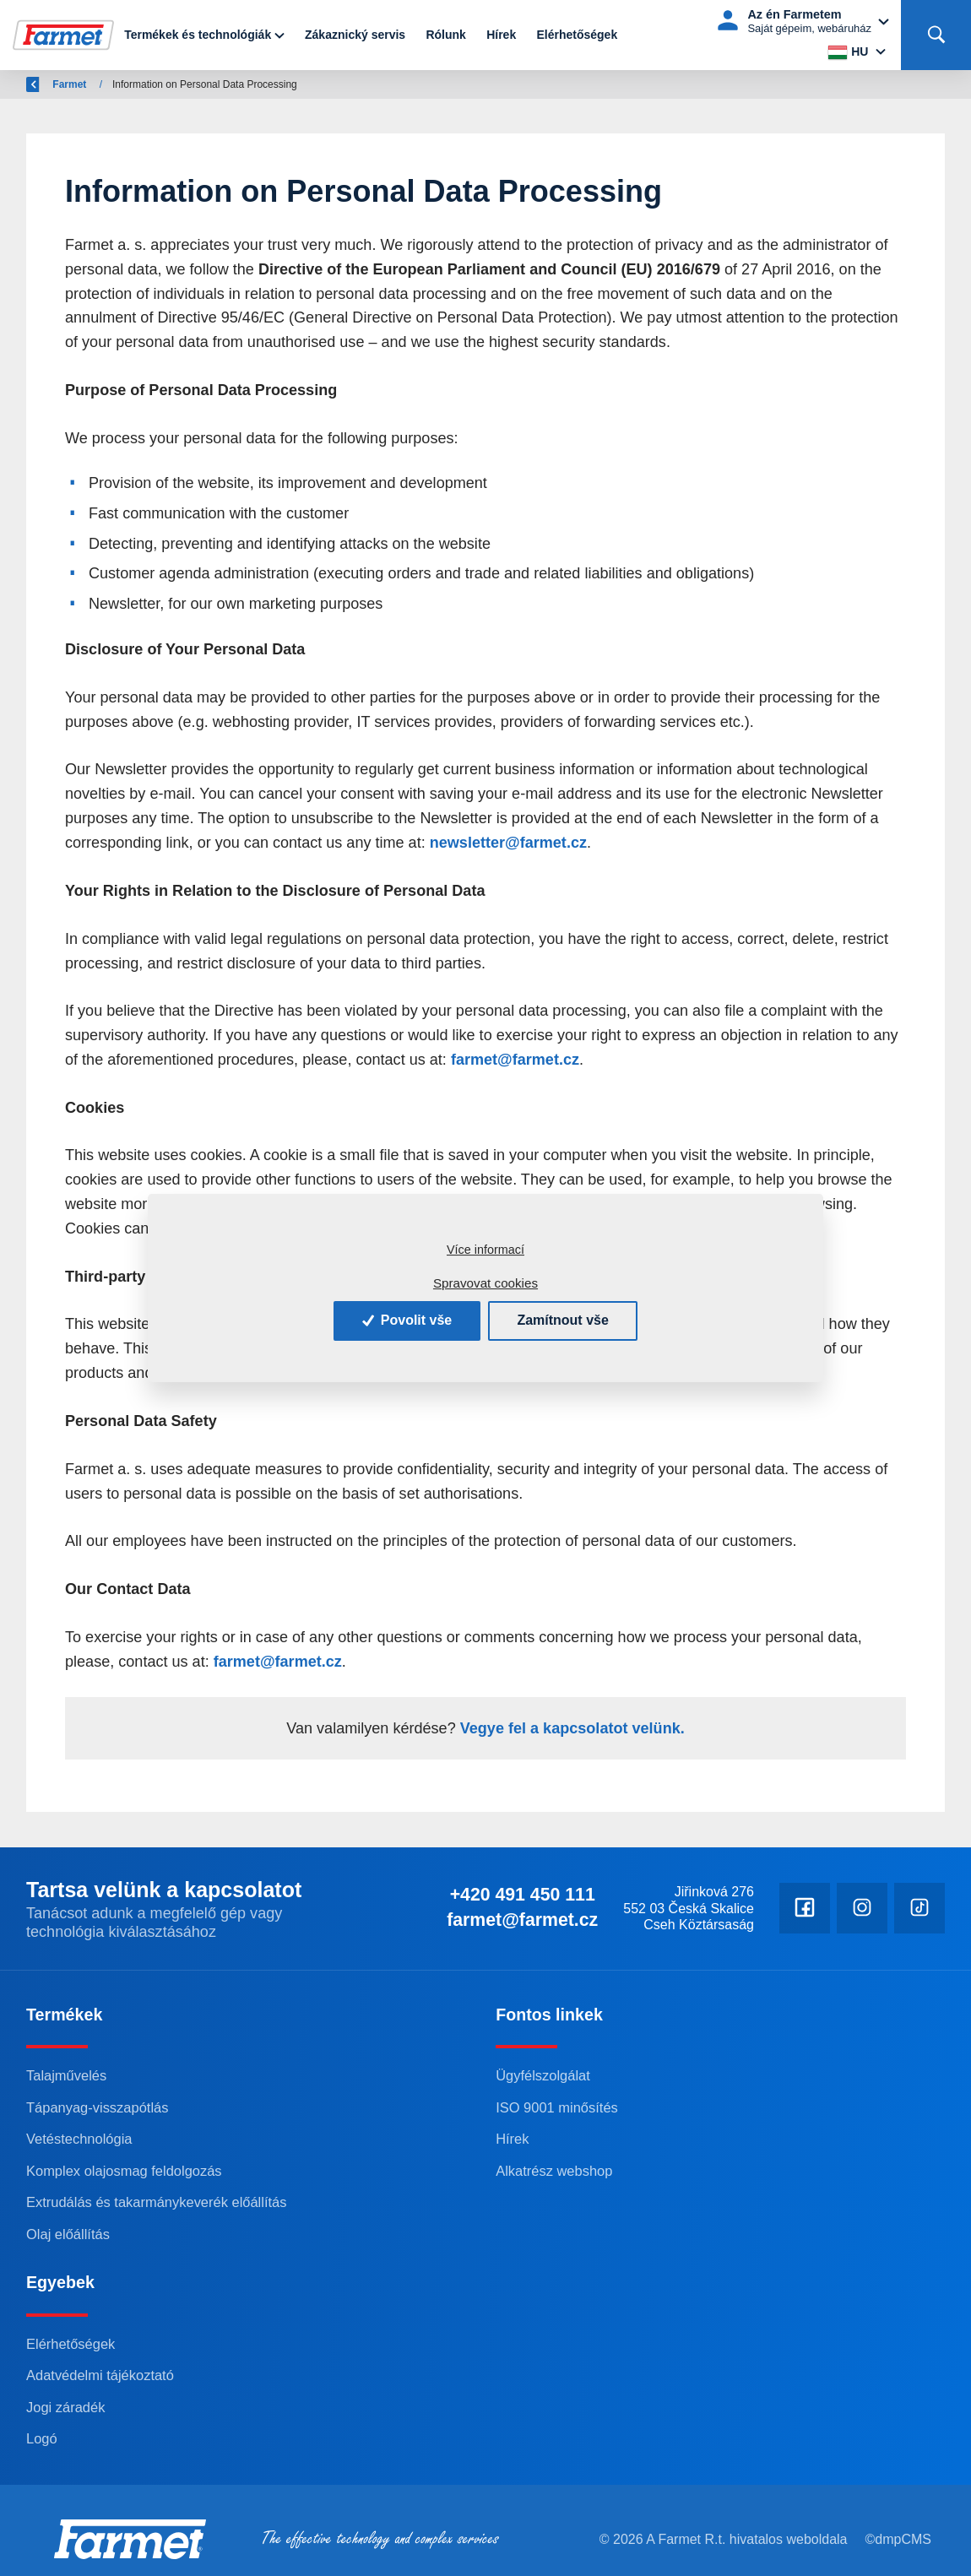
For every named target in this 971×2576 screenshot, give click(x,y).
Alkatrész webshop (554, 2170)
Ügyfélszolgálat (543, 2075)
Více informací (485, 1249)
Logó (41, 2438)
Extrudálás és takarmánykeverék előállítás (156, 2202)
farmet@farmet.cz (515, 1059)
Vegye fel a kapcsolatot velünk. (570, 1728)
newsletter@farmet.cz (508, 842)
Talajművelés (66, 2075)
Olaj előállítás (68, 2234)
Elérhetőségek (576, 34)
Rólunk (445, 34)
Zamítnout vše (562, 1320)
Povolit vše (407, 1320)
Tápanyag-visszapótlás (97, 2107)
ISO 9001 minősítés (557, 2107)
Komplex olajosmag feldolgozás (124, 2170)
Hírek (501, 34)
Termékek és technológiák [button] (197, 34)
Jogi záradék (65, 2407)
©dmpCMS (898, 2539)
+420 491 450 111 (522, 1895)
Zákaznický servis (355, 34)
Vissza (51, 84)
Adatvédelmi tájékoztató (100, 2375)
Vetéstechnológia (79, 2138)
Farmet (121, 84)
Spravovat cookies (485, 1283)
